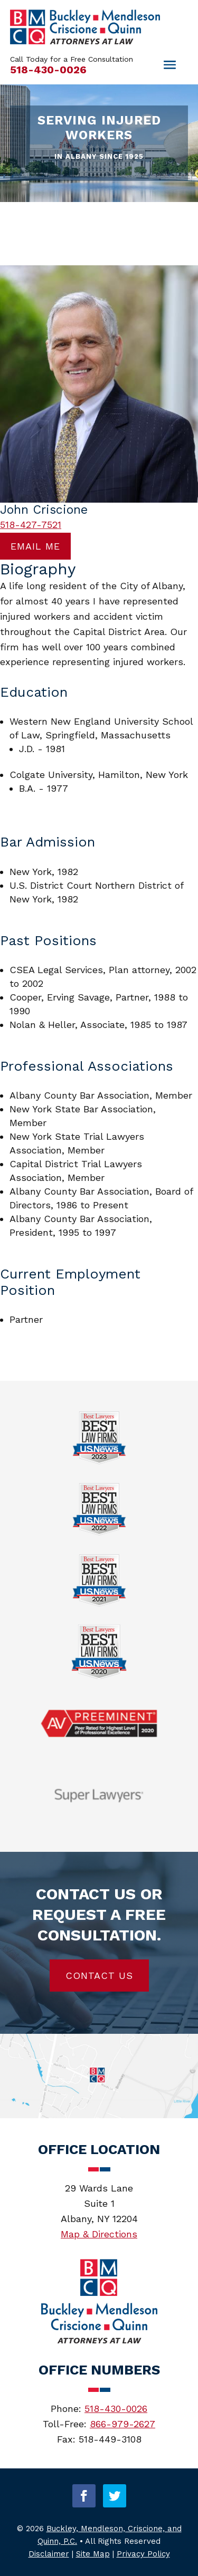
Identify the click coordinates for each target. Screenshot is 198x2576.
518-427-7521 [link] (30, 524)
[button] (84, 2495)
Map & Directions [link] (99, 2233)
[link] (85, 40)
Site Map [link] (93, 2554)
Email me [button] (35, 546)
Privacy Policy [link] (143, 2554)
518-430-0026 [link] (48, 69)
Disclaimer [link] (49, 2554)
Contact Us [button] (99, 1975)
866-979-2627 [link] (122, 2423)
